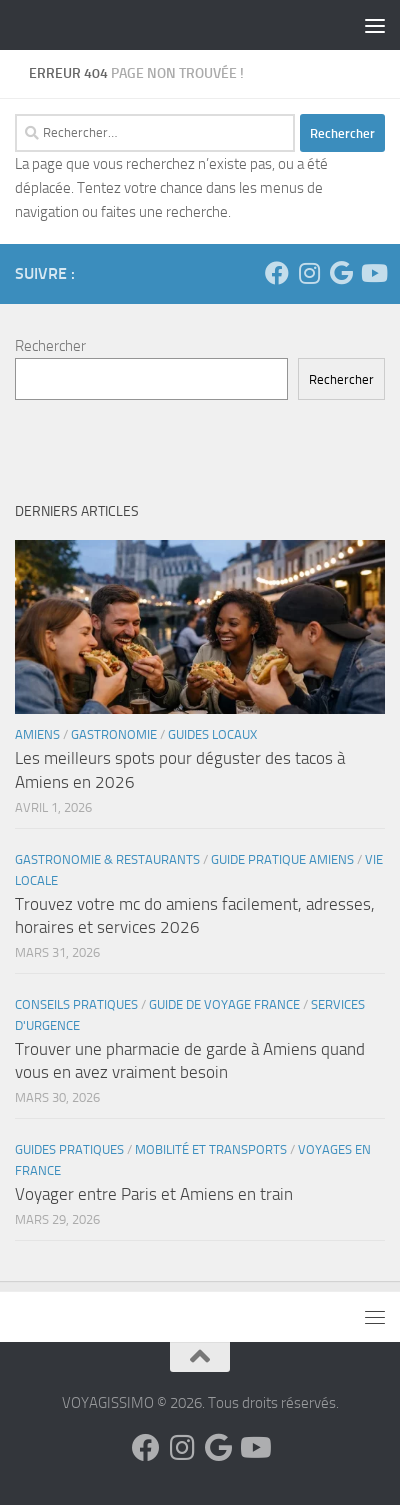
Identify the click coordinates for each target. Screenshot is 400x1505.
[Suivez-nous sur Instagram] (309, 273)
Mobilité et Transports (211, 1149)
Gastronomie (114, 734)
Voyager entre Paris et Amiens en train (154, 1194)
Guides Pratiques (69, 1149)
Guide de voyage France (224, 1004)
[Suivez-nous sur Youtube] (373, 273)
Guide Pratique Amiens (282, 859)
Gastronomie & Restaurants (107, 859)
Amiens (37, 734)
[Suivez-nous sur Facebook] (277, 273)
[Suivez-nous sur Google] (341, 273)
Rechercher (50, 346)
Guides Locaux (212, 734)
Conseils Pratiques (76, 1004)
